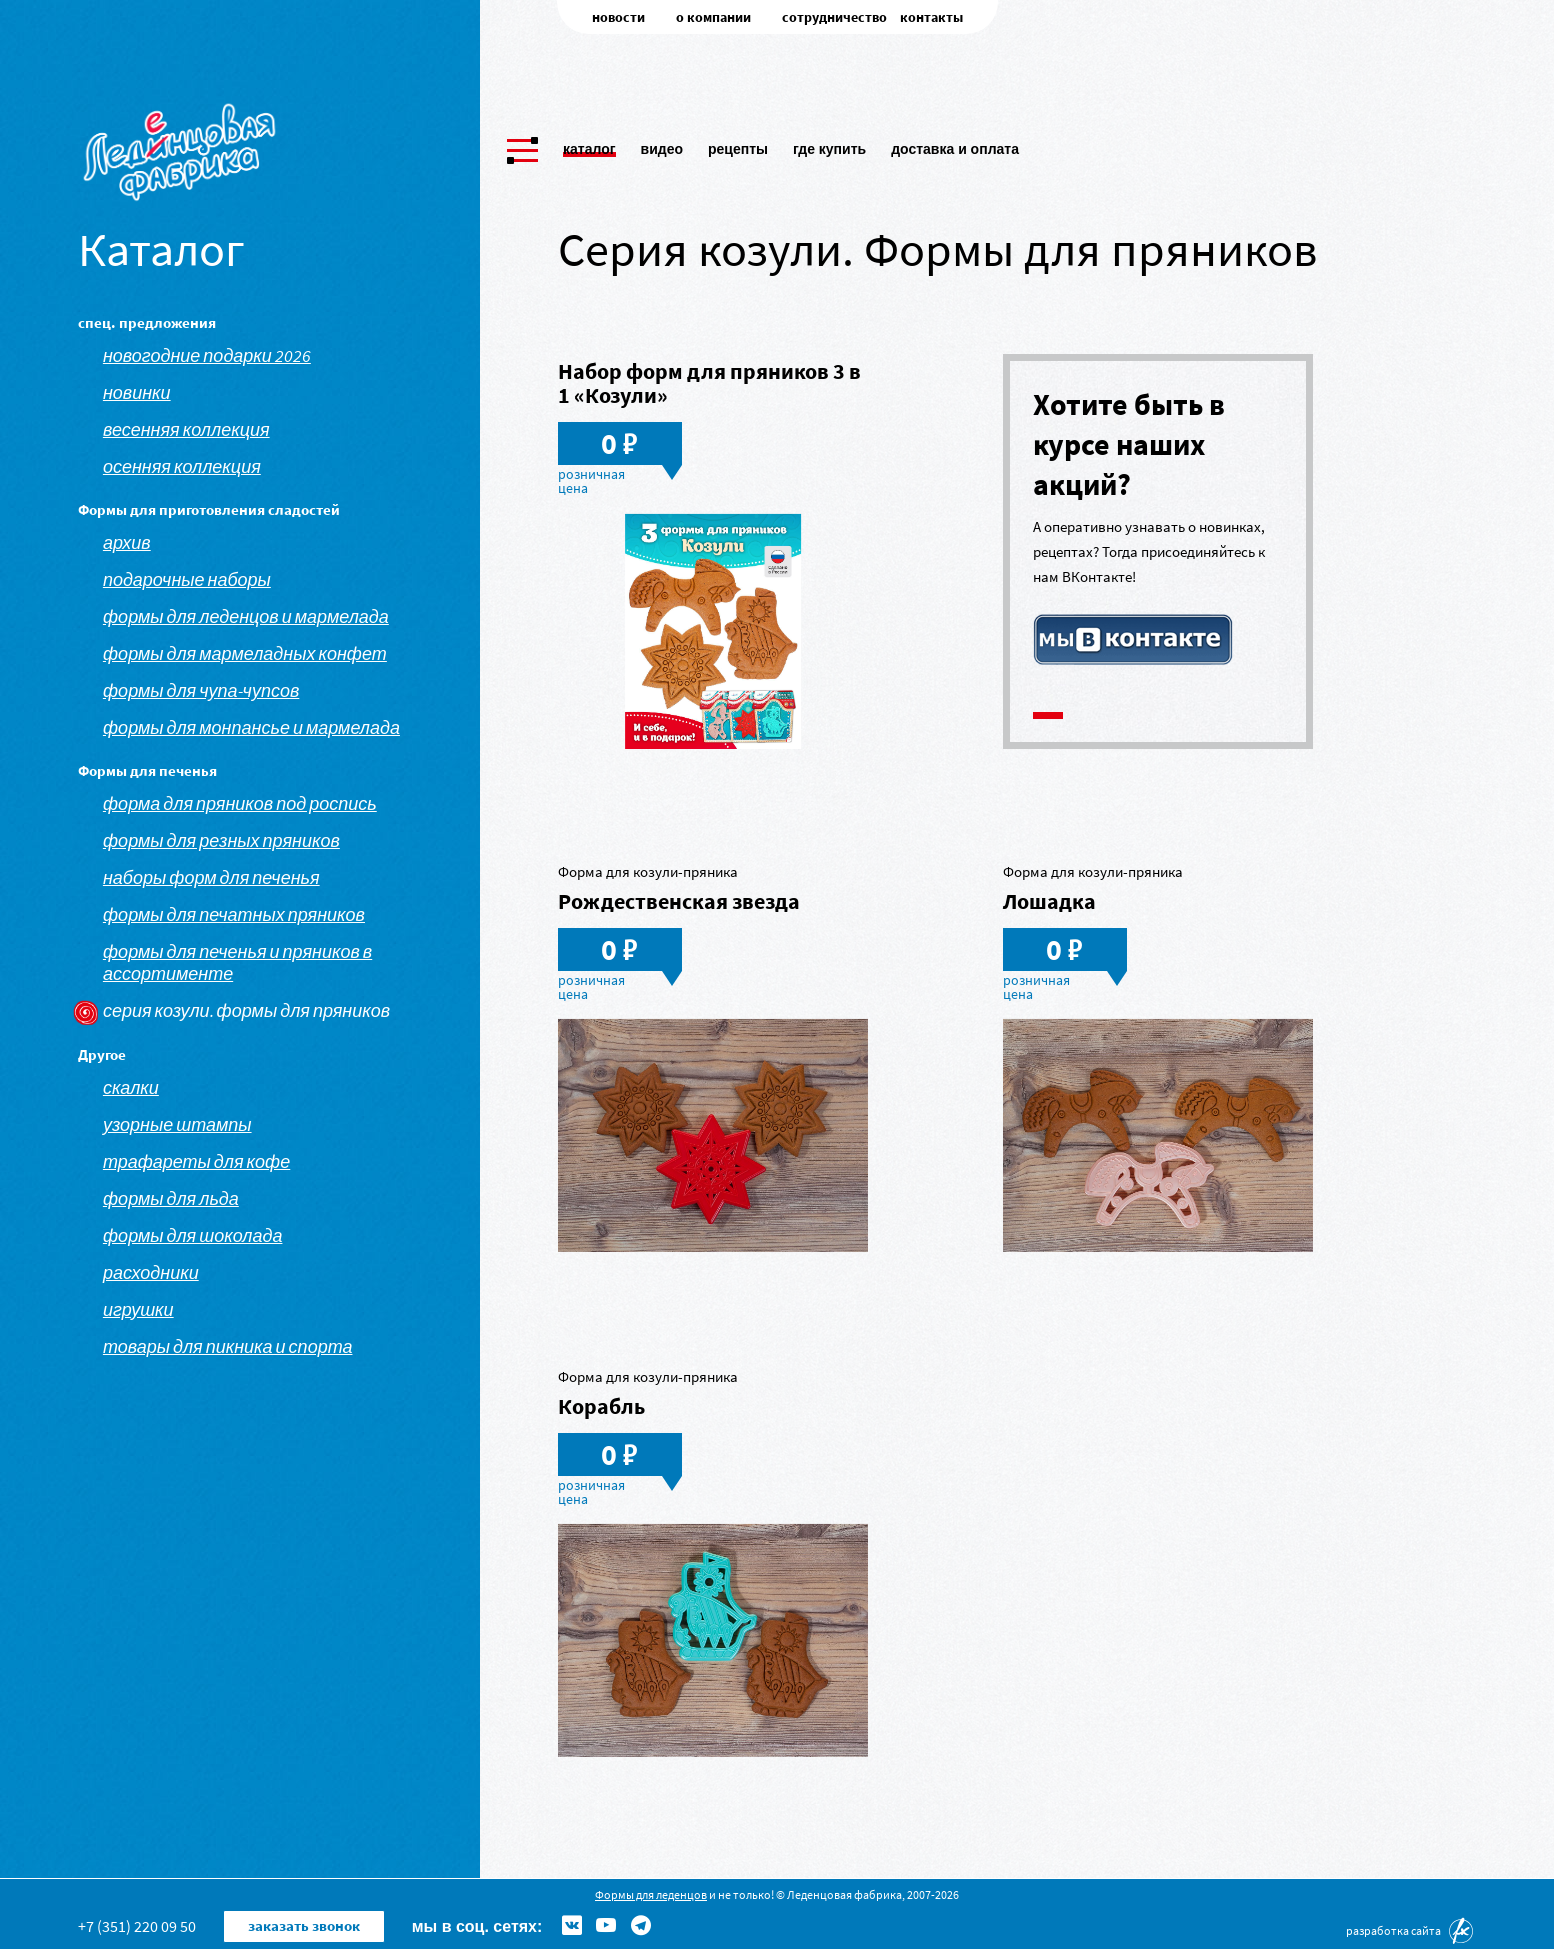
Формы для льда (171, 1199)
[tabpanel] (1158, 529)
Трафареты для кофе (196, 1162)
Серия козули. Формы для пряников (246, 1011)
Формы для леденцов (651, 1894)
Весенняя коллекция (186, 430)
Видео (662, 145)
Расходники (151, 1273)
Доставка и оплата (955, 145)
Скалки (131, 1088)
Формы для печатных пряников (234, 915)
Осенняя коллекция (182, 467)
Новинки (137, 393)
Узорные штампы (177, 1125)
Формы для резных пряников (221, 841)
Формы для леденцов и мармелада (246, 617)
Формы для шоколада (193, 1236)
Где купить (829, 145)
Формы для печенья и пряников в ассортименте (237, 963)
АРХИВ (127, 543)
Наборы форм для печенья (211, 878)
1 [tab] (1048, 715)
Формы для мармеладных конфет (245, 654)
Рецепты (738, 145)
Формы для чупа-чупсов (201, 691)
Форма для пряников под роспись (240, 804)
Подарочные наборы (187, 580)
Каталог (589, 145)
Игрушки (138, 1310)
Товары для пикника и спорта (228, 1347)
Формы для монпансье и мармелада (251, 728)
